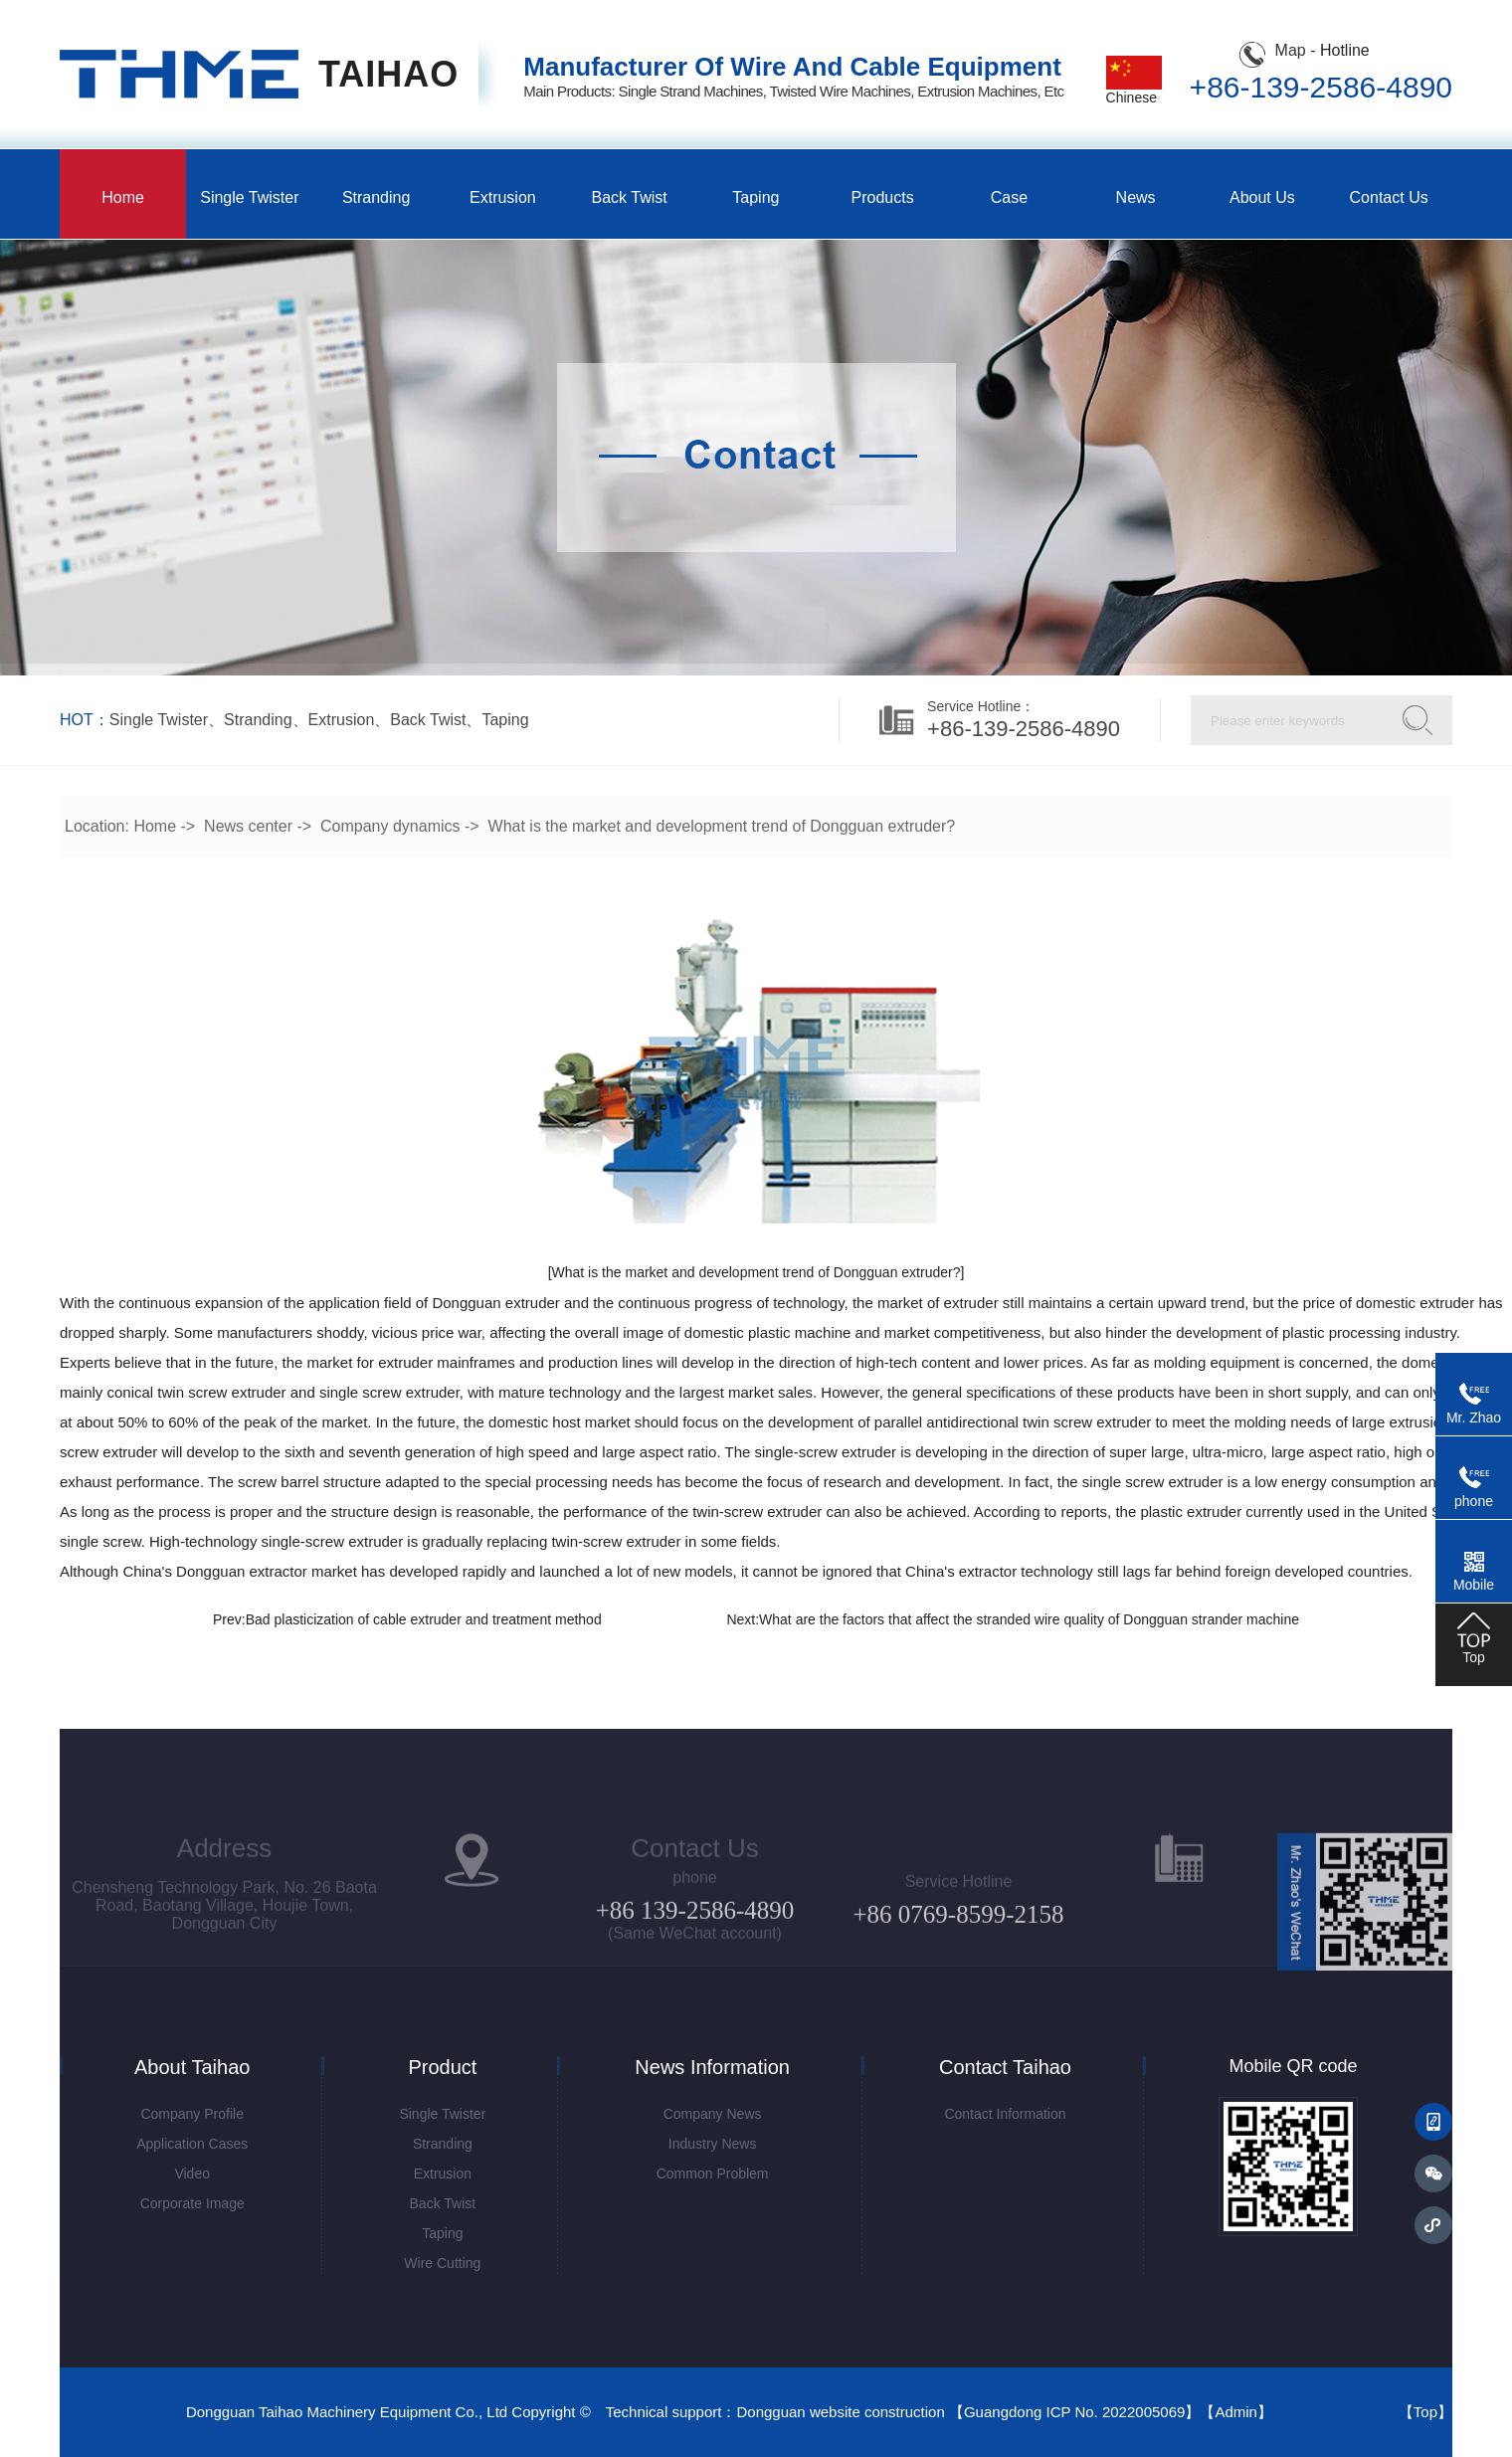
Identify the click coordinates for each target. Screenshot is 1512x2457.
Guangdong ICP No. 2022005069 (1074, 2411)
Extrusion (503, 197)
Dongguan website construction (840, 2411)
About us (1262, 197)
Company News (712, 2114)
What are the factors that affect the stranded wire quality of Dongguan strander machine (1029, 1619)
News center (248, 826)
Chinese (1134, 91)
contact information (1004, 2114)
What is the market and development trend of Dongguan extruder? (722, 826)
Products (882, 197)
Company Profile (192, 2114)
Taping (755, 197)
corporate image (192, 2203)
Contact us (1389, 197)
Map (1290, 50)
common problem (713, 2173)
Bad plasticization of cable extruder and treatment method (424, 1619)
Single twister (249, 197)
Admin (1236, 2411)
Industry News (712, 2144)
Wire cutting (442, 2263)
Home (122, 197)
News (1136, 197)
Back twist (629, 197)
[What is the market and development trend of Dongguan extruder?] (756, 1272)
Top (1425, 2411)
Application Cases (192, 2144)
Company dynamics (390, 826)
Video (192, 2173)
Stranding (376, 197)
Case (1009, 197)
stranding (258, 719)
